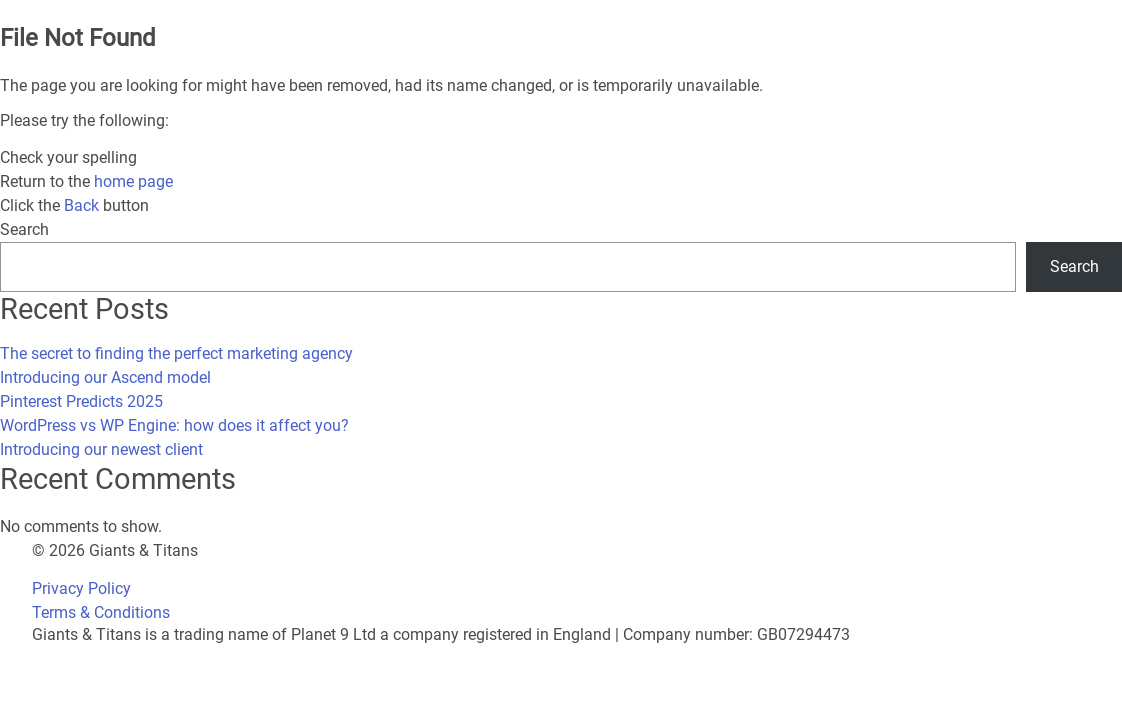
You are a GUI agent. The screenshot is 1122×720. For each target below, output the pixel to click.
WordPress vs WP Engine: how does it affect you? (174, 425)
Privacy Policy (81, 588)
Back (81, 205)
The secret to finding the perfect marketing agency (176, 353)
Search (24, 229)
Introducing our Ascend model (105, 377)
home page (133, 181)
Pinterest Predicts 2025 (81, 401)
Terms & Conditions (101, 612)
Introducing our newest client (101, 449)
